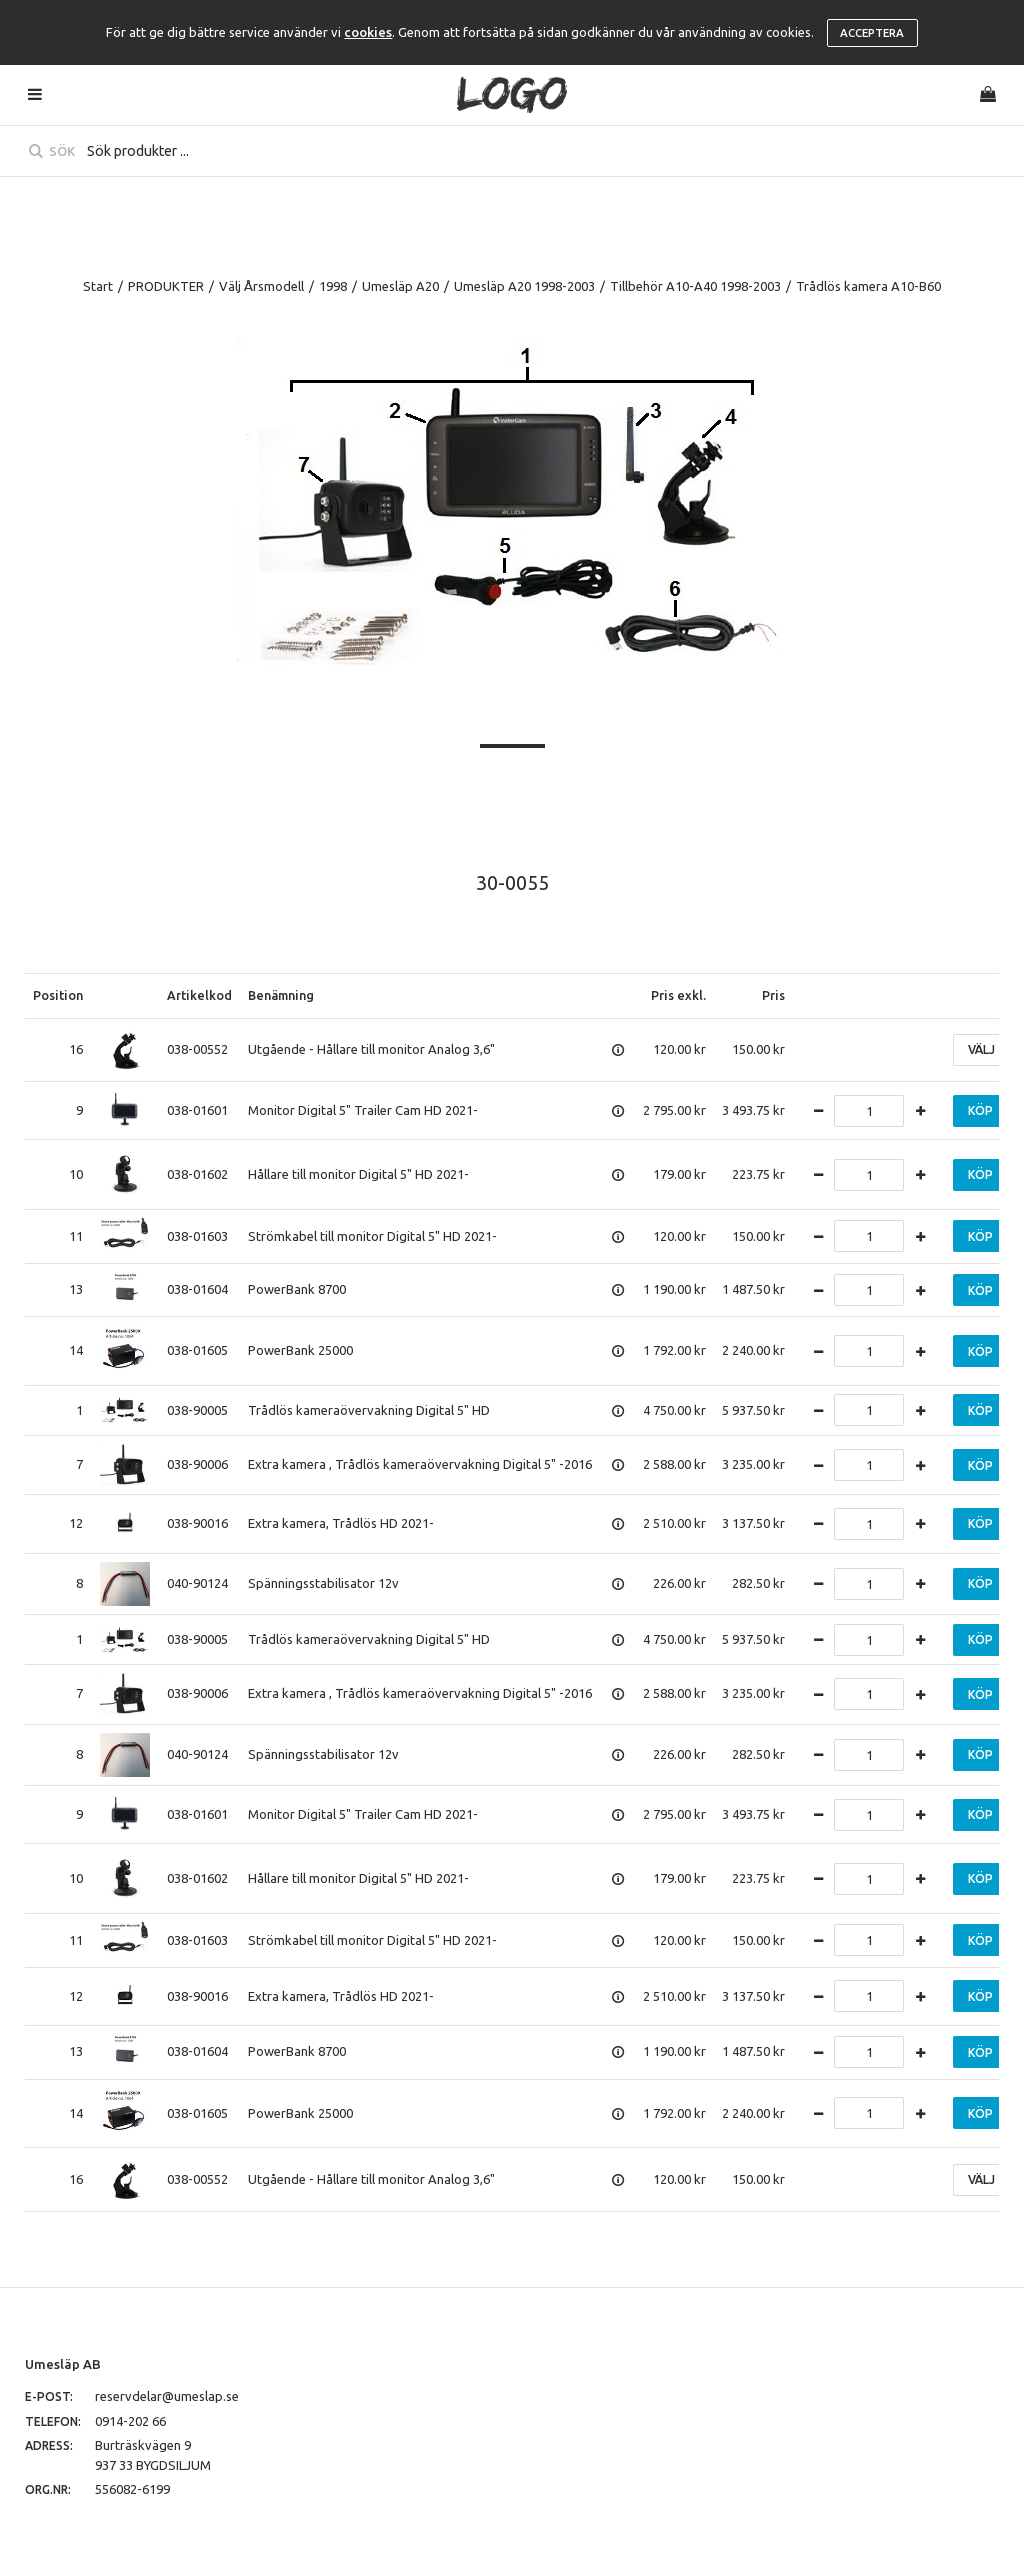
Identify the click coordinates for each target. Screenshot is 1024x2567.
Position (58, 995)
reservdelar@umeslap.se (167, 2396)
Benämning (281, 995)
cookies (368, 32)
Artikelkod (199, 995)
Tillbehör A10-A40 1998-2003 (695, 286)
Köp (980, 1110)
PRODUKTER (166, 286)
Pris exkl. (678, 995)
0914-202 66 (130, 2421)
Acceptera (872, 33)
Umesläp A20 (400, 286)
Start (98, 286)
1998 (333, 286)
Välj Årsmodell (261, 286)
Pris (773, 995)
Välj (981, 1049)
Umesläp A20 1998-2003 (524, 286)
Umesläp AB (63, 2364)
